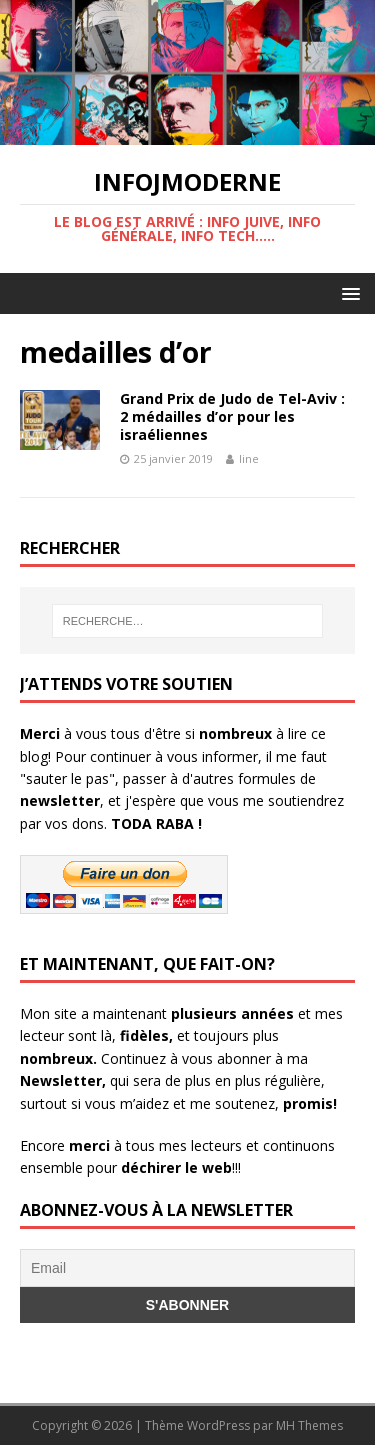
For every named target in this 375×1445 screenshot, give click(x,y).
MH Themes (309, 1425)
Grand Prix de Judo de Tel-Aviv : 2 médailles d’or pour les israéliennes (232, 416)
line (249, 458)
